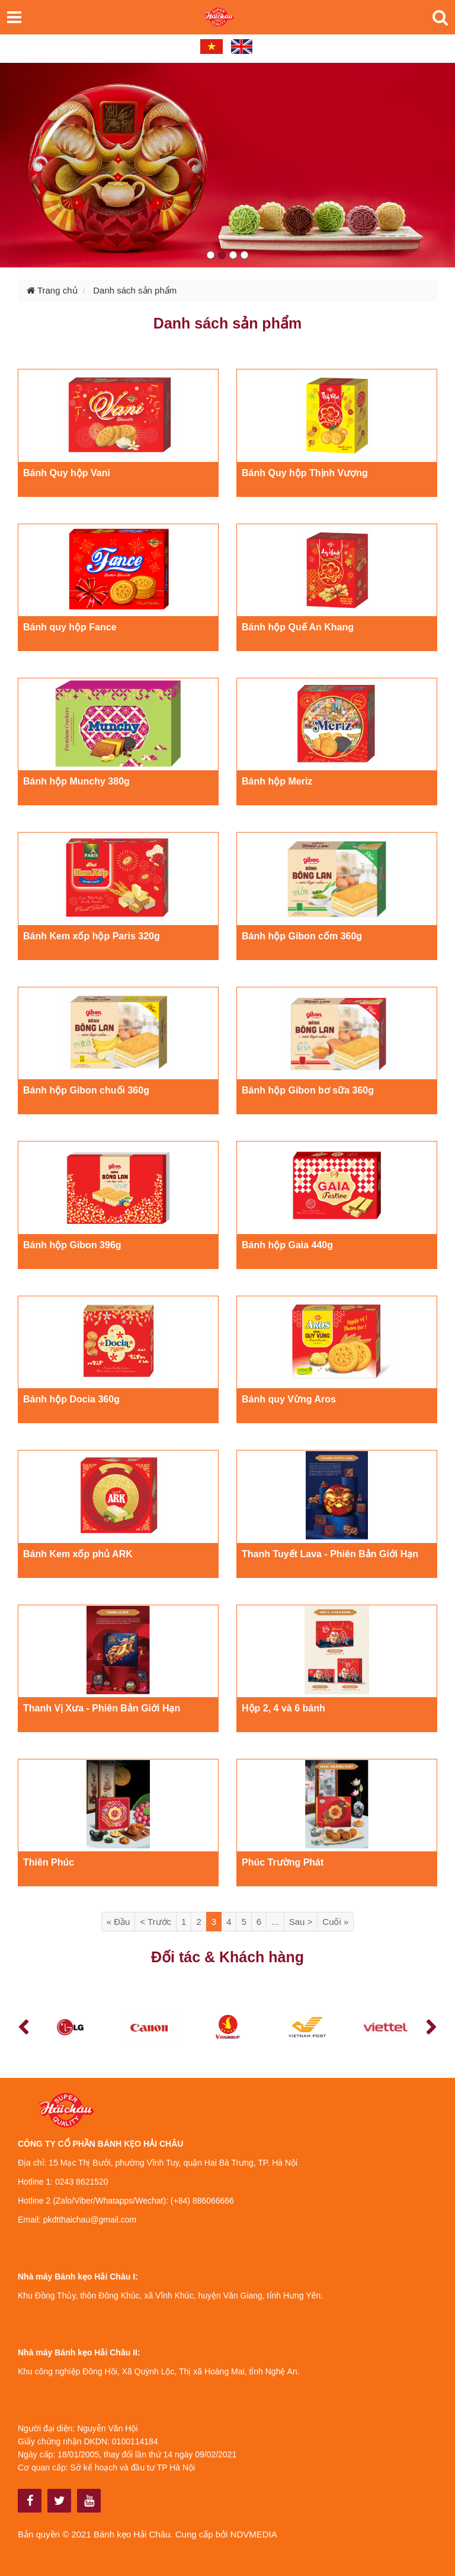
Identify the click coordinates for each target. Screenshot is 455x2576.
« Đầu (118, 1922)
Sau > (301, 1922)
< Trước (155, 1922)
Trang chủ (52, 290)
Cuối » (335, 1922)
